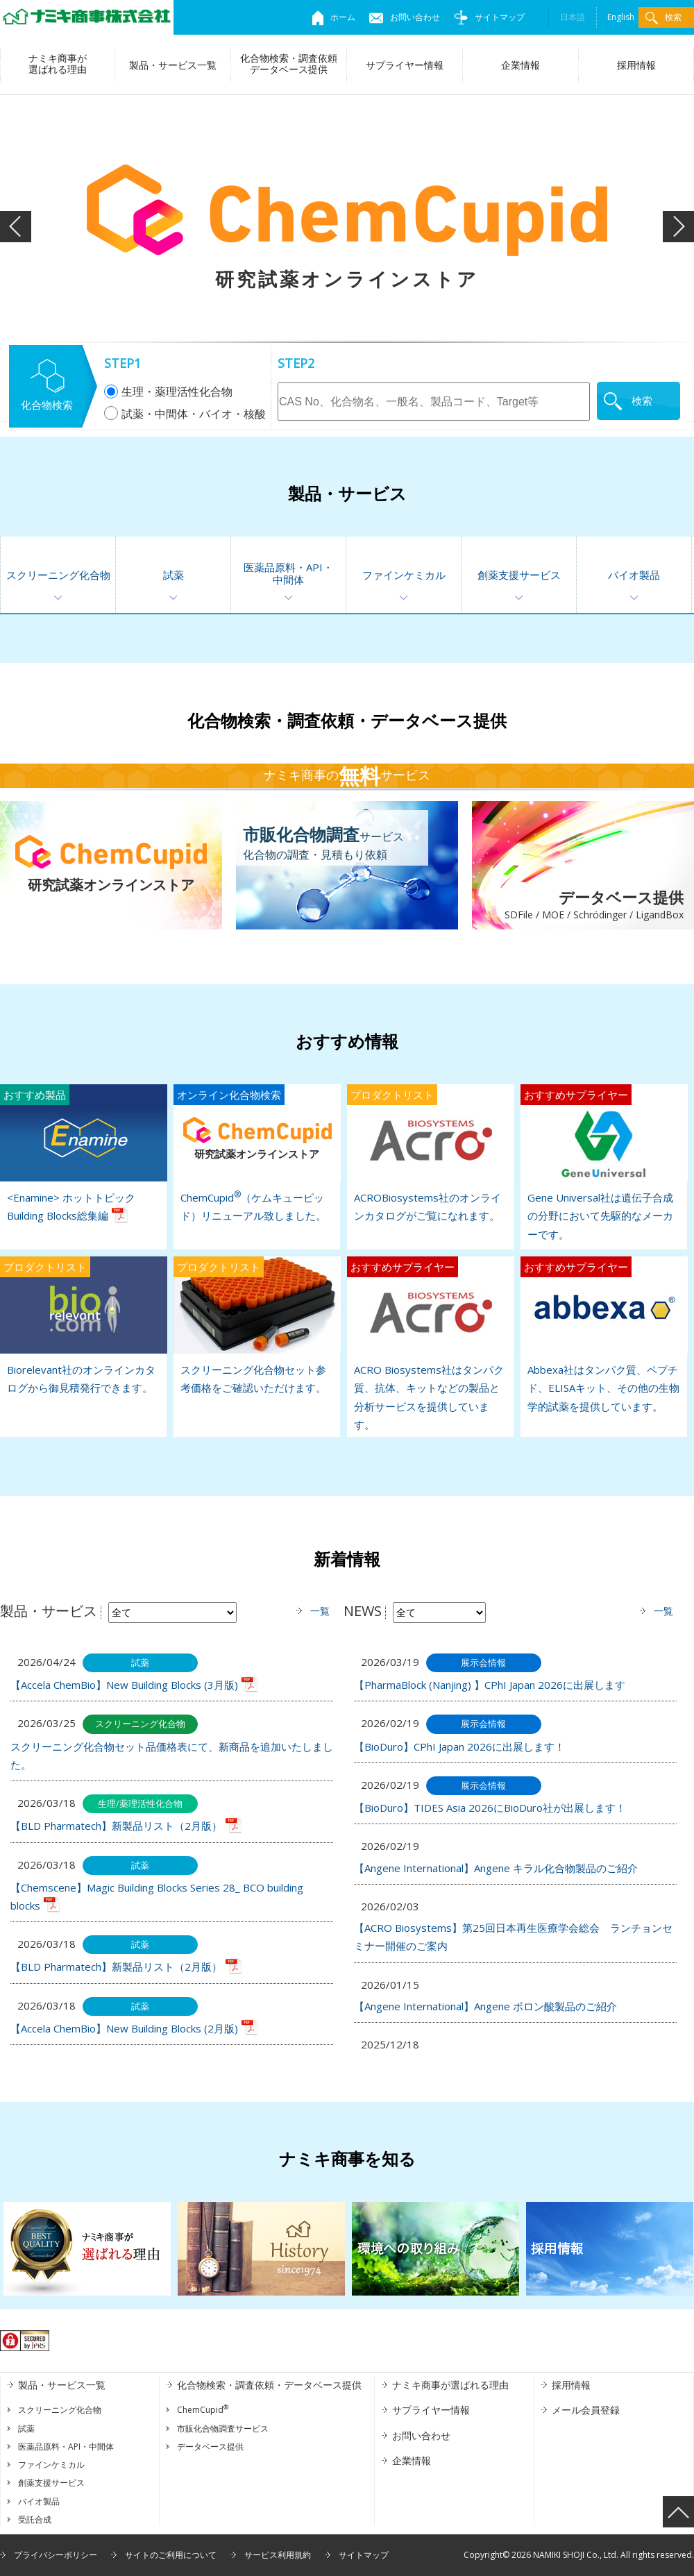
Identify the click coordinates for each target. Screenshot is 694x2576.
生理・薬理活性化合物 (168, 391)
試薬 (173, 575)
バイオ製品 (634, 575)
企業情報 (520, 64)
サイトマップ (489, 17)
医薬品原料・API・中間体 (288, 573)
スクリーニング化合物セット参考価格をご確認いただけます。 (257, 1325)
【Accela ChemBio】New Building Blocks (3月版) (124, 1685)
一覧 (320, 1610)
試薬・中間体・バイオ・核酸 (185, 413)
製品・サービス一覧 (173, 64)
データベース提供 (578, 905)
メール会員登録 (586, 2409)
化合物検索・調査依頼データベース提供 (288, 63)
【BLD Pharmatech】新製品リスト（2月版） (116, 1826)
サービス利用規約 (277, 2555)
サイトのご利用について (171, 2555)
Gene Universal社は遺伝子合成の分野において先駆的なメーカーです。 (603, 1162)
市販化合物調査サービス (223, 2428)
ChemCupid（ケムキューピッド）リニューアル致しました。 (257, 1153)
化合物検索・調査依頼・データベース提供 (269, 2384)
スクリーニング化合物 (58, 575)
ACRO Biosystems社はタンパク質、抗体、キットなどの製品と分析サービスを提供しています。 (430, 1343)
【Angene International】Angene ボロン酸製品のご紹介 (485, 2006)
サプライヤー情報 (404, 64)
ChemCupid (202, 2410)
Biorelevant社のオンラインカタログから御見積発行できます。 (83, 1325)
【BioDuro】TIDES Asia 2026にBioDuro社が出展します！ (490, 1808)
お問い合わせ (404, 17)
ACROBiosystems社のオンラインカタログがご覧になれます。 (430, 1153)
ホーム (333, 17)
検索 (663, 18)
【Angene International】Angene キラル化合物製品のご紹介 (496, 1868)
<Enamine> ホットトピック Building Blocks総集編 (83, 1153)
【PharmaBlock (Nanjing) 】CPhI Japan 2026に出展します (489, 1685)
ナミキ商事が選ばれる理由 (57, 63)
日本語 (572, 17)
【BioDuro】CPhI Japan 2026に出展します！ (459, 1746)
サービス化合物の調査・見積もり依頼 (323, 842)
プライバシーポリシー (55, 2555)
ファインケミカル (404, 575)
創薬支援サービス (519, 575)
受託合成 (34, 2519)
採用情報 (636, 64)
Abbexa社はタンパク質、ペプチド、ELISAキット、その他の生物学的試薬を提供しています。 (603, 1334)
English (620, 17)
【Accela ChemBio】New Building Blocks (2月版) (124, 2028)
